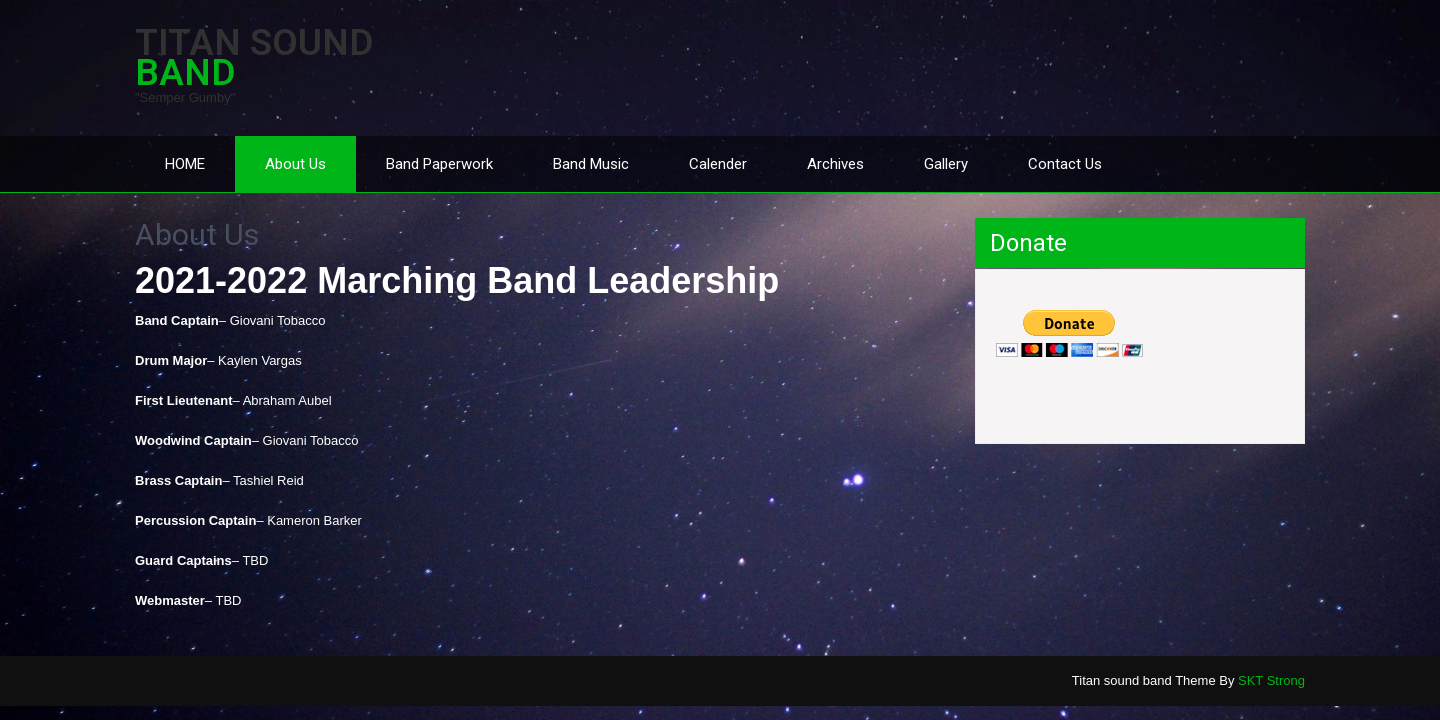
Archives (835, 164)
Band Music (591, 164)
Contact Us (1065, 164)
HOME (185, 164)
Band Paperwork (439, 164)
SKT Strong (1271, 680)
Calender (718, 164)
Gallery (946, 164)
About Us (295, 164)
